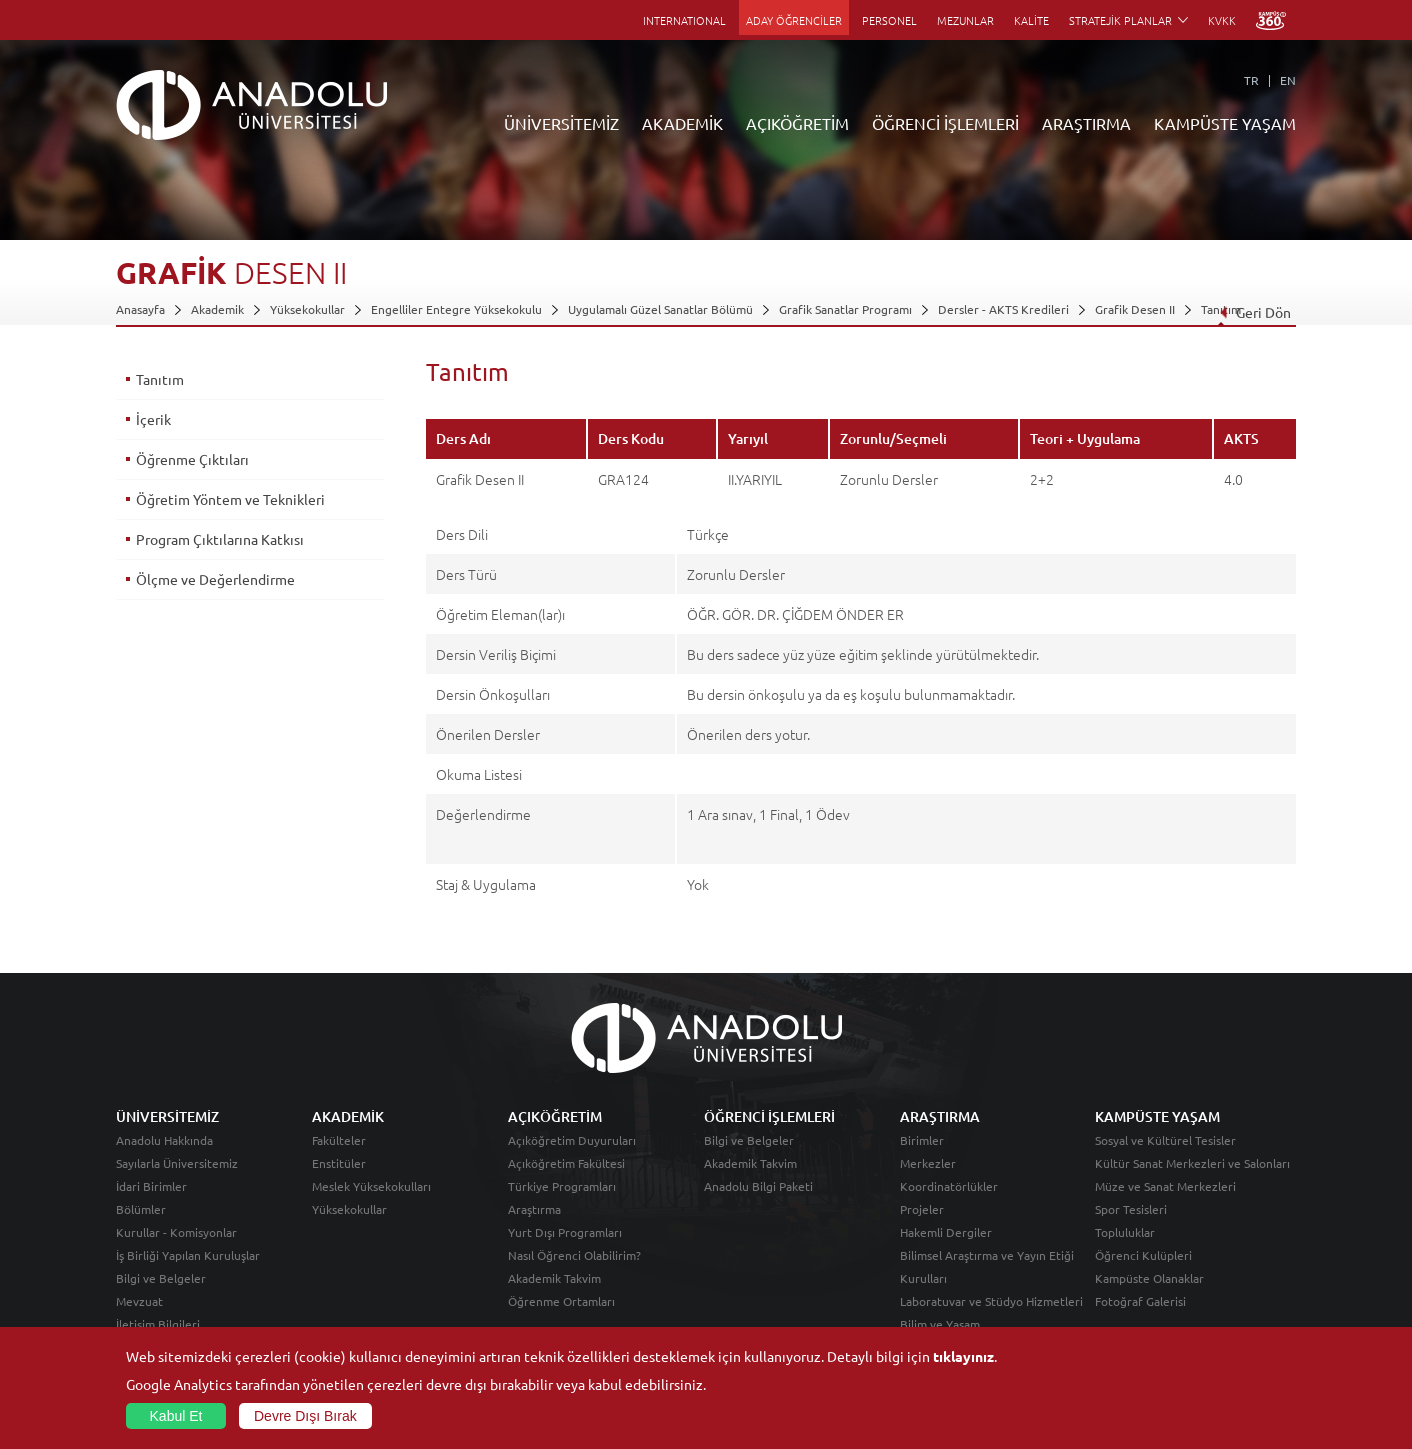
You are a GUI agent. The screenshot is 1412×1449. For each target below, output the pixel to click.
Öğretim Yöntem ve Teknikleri (230, 499)
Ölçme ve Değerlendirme (215, 579)
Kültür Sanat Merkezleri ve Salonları (1192, 1163)
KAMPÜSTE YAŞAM (1225, 123)
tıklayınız (963, 1356)
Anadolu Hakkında (164, 1140)
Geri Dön (1255, 312)
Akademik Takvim (554, 1278)
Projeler (922, 1209)
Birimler (922, 1140)
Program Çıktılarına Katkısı (220, 539)
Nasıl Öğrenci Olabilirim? (574, 1255)
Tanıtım (160, 379)
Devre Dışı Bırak (305, 1416)
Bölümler (141, 1209)
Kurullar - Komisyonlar (176, 1232)
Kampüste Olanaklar (1149, 1278)
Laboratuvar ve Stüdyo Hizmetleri (991, 1301)
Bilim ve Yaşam (940, 1324)
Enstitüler (339, 1163)
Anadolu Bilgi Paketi (758, 1186)
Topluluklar (1125, 1232)
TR (1251, 80)
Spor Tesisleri (1131, 1209)
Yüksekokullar (307, 309)
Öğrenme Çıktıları (192, 459)
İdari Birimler (151, 1186)
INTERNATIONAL (684, 20)
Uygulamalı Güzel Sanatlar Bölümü (660, 309)
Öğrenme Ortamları (561, 1301)
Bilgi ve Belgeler (161, 1278)
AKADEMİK (682, 123)
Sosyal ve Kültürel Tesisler (1165, 1140)
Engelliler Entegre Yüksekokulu (456, 309)
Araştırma (534, 1209)
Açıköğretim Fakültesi (566, 1163)
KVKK (1222, 20)
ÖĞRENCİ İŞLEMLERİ (945, 123)
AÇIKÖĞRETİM (797, 123)
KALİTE (1031, 20)
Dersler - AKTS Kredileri (1003, 309)
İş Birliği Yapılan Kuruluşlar (188, 1255)
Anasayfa (140, 309)
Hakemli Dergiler (946, 1232)
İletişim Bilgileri (158, 1324)
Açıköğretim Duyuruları (572, 1140)
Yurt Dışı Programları (565, 1232)
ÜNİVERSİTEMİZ (561, 123)
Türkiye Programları (562, 1186)
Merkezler (928, 1163)
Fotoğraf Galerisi (1140, 1301)
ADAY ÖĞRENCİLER (794, 20)
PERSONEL (889, 20)
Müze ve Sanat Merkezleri (1165, 1186)
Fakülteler (339, 1140)
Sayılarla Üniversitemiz (177, 1163)
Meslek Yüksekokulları (371, 1186)
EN (1288, 80)
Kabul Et (176, 1416)
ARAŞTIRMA (1086, 123)
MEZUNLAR (965, 20)
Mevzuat (139, 1301)
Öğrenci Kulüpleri (1143, 1255)
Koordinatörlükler (949, 1186)
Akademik (217, 309)
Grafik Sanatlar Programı (845, 309)
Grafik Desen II (1135, 309)
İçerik (153, 419)
